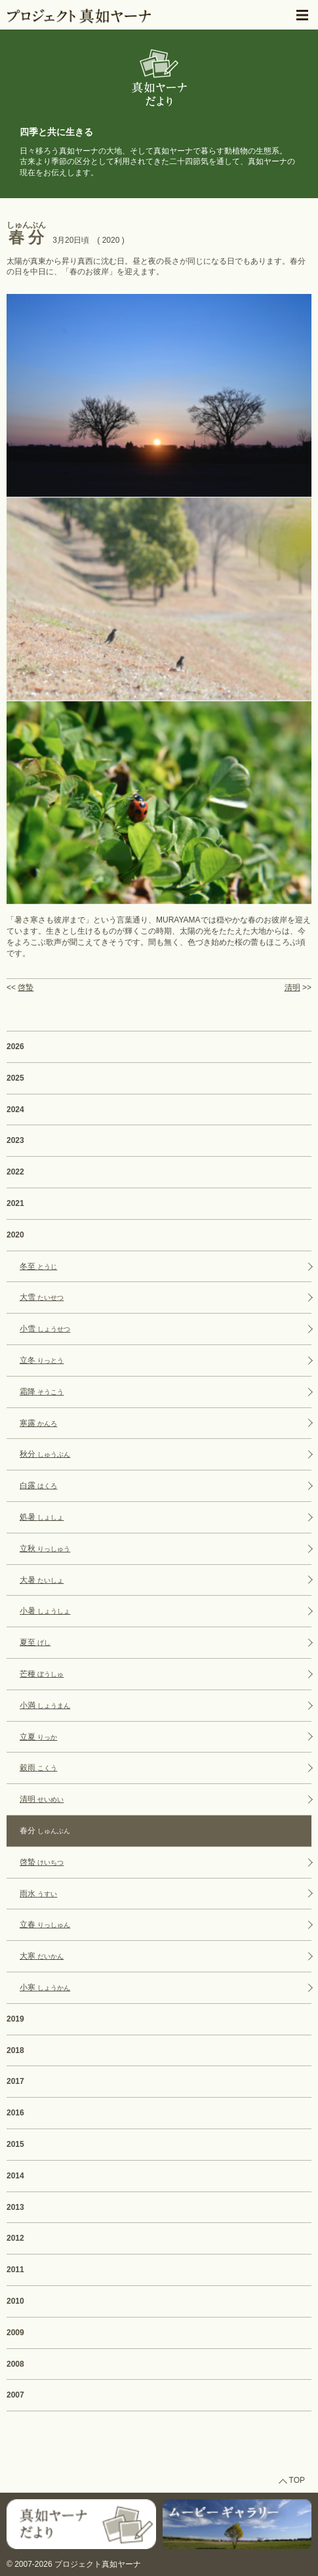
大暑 (42, 1580)
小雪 (45, 1328)
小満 (45, 1705)
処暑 (42, 1517)
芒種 (42, 1673)
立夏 (38, 1736)
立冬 (42, 1360)
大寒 (42, 1956)
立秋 (45, 1548)
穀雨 (38, 1767)
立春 (45, 1924)
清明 (292, 987)
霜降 (42, 1391)
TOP (297, 2480)
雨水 (38, 1893)
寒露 (38, 1423)
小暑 (45, 1610)
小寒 (45, 1987)
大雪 (42, 1297)
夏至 (35, 1642)
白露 (38, 1485)
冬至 (38, 1266)
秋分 (45, 1454)
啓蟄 (25, 987)
